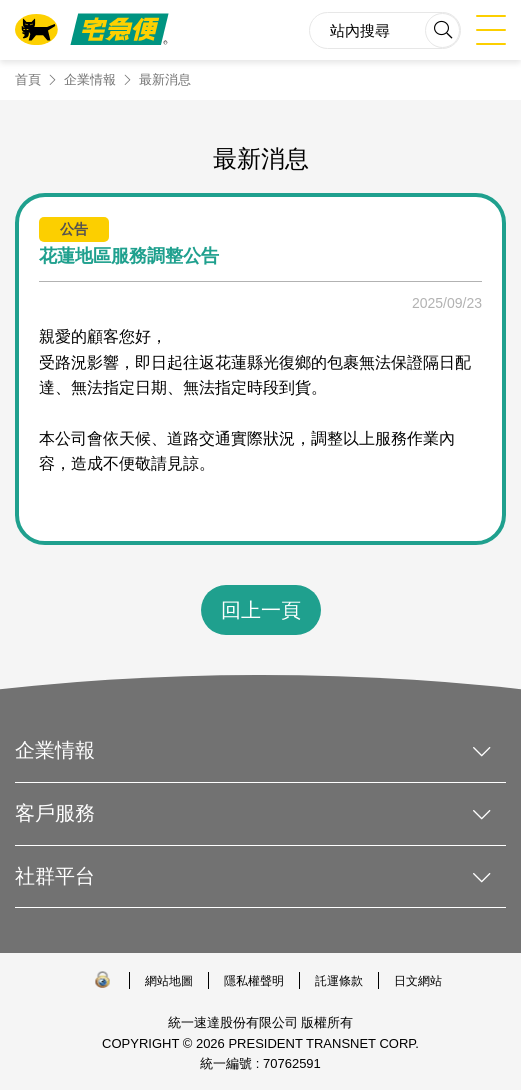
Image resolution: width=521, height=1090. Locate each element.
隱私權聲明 (254, 981)
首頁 (28, 79)
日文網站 (418, 981)
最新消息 (165, 79)
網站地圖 (169, 981)
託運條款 (339, 981)
